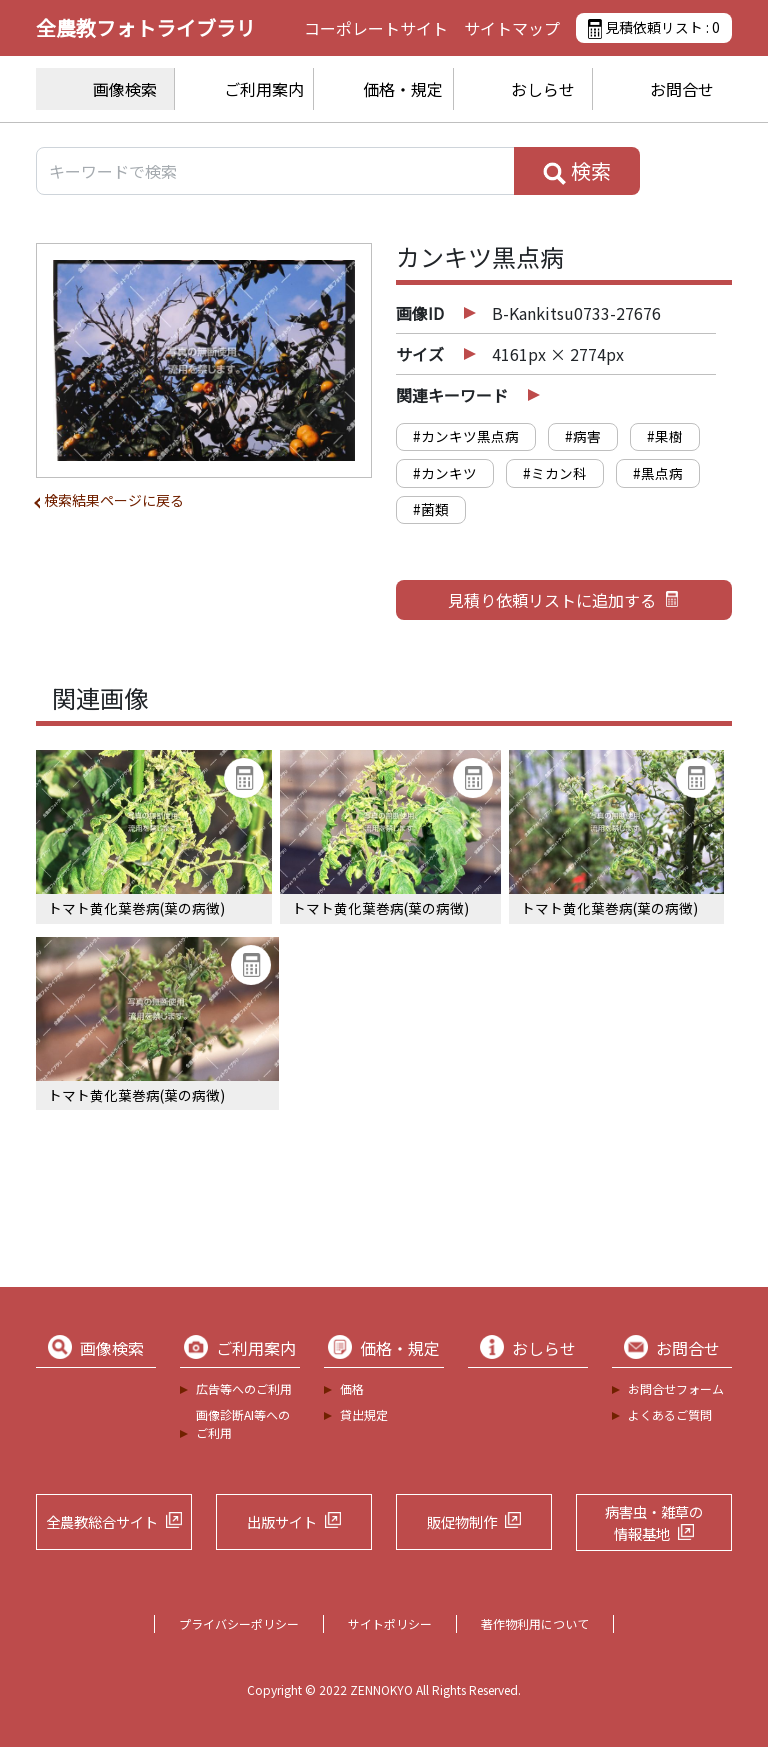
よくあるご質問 (670, 1414)
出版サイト (282, 1521)
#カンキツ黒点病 (466, 436)
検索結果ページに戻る (114, 500)
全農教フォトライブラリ (146, 27)
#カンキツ (445, 473)
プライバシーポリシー (239, 1623)
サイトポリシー (390, 1623)
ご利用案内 (264, 89)
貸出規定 (364, 1414)
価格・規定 (403, 89)
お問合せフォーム (676, 1388)
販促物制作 (462, 1521)
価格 (352, 1388)
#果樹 (665, 436)
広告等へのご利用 (244, 1388)
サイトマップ (512, 28)
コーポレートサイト (376, 28)
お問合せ (682, 89)
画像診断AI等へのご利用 (243, 1423)
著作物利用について (535, 1623)
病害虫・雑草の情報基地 (654, 1522)
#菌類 (431, 509)
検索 (577, 171)
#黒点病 (658, 473)
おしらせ (543, 89)
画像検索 (125, 89)
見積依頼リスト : (654, 28)
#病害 (583, 436)
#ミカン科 (555, 473)
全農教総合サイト (102, 1521)
